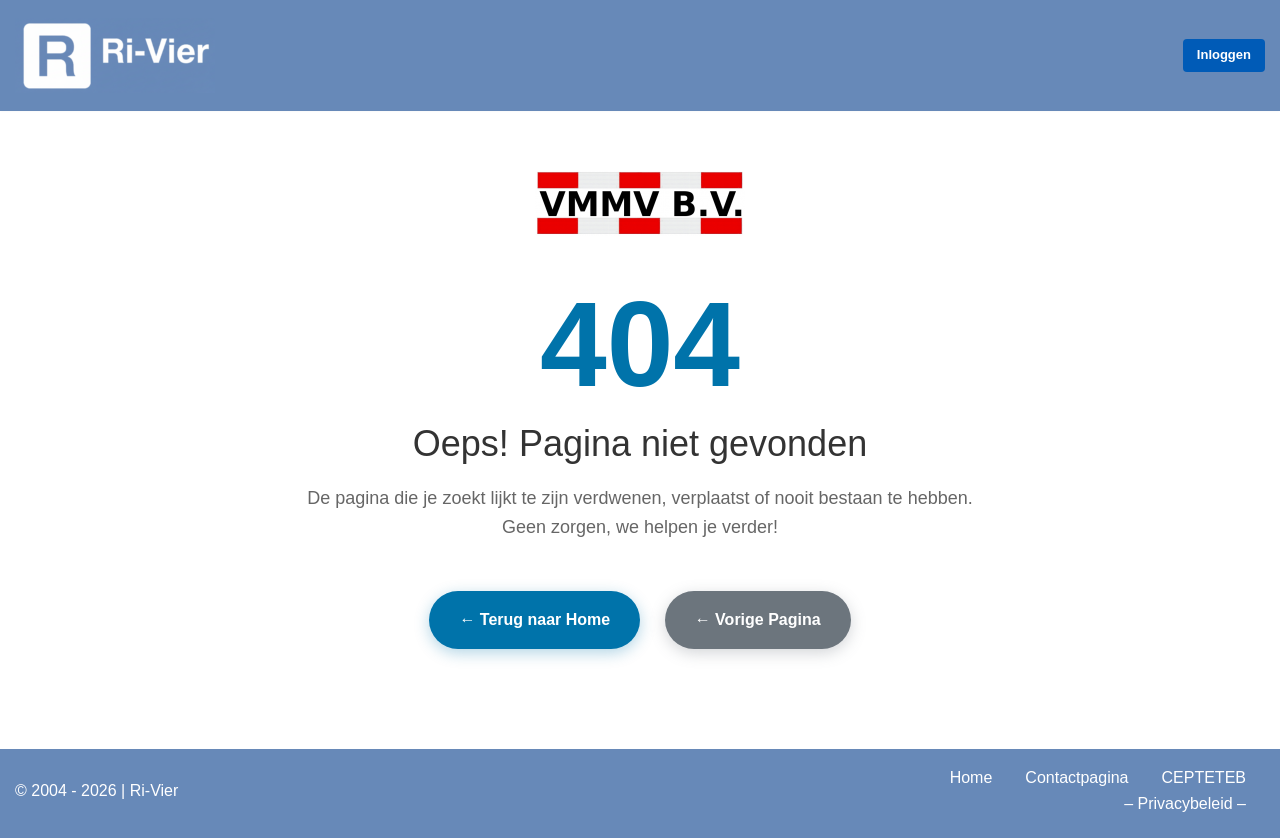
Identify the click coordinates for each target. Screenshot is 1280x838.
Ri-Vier (154, 790)
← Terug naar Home (534, 619)
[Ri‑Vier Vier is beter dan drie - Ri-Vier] (115, 55)
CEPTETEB (1204, 777)
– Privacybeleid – (1185, 803)
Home (971, 777)
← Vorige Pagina (758, 619)
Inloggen (1224, 54)
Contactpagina (1076, 777)
